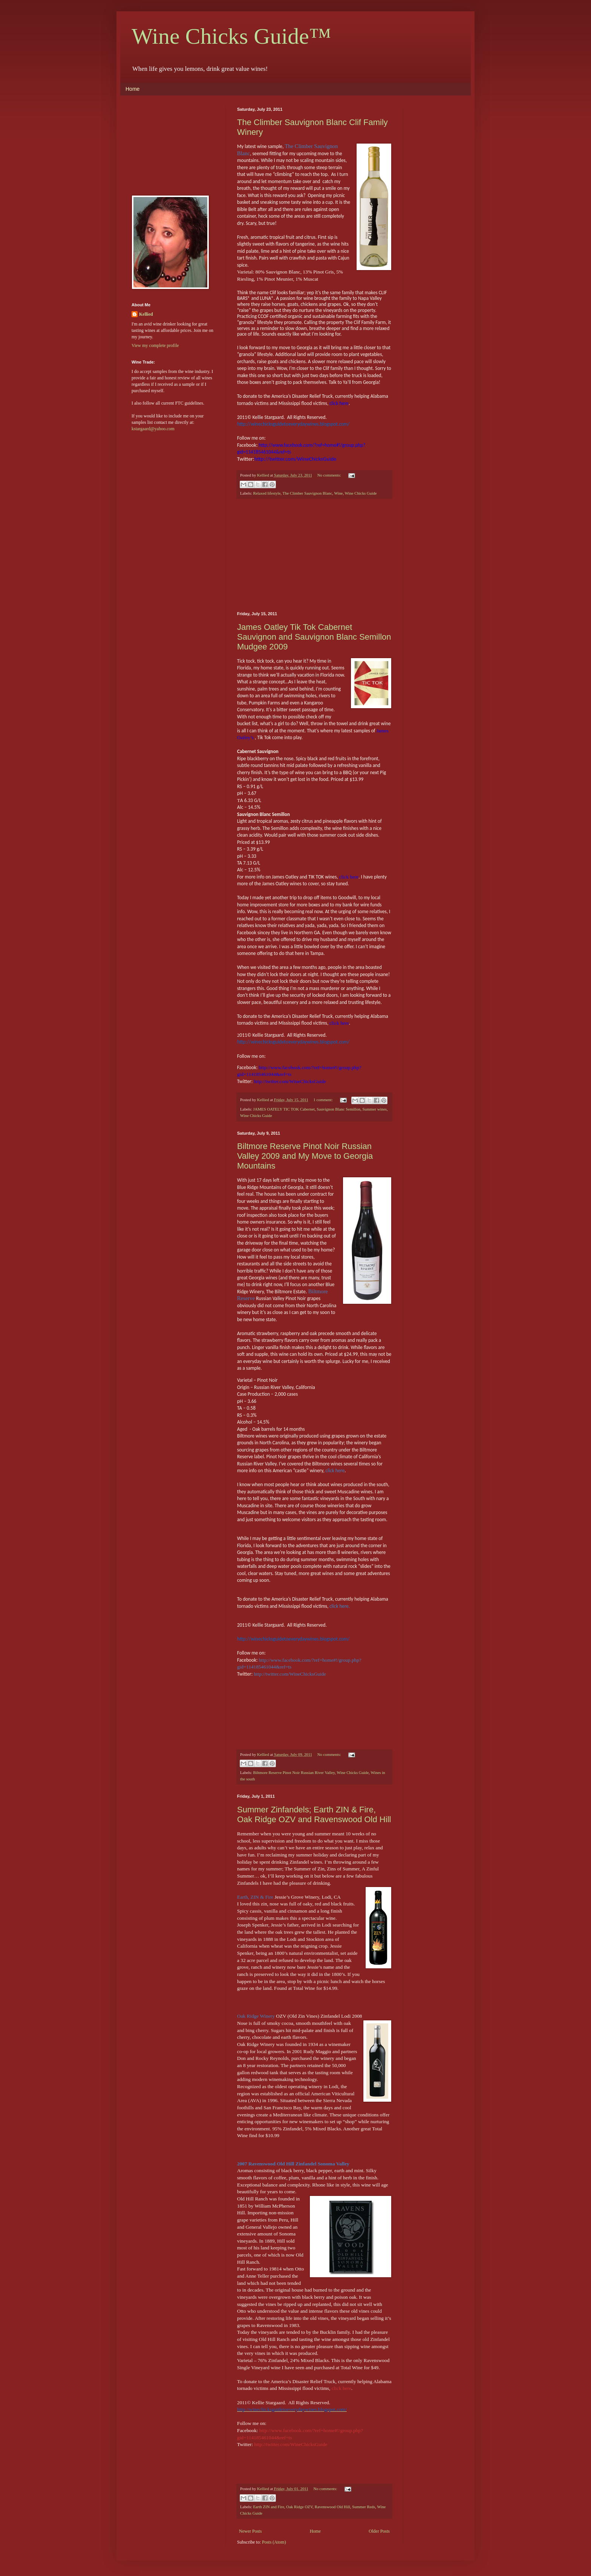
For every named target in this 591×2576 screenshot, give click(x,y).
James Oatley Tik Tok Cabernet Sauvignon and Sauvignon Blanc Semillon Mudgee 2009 (314, 636)
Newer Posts (250, 2531)
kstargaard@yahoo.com (153, 428)
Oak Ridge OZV (299, 2506)
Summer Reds (363, 2506)
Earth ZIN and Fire (268, 2506)
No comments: (329, 475)
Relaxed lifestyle (266, 493)
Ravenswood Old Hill (332, 2506)
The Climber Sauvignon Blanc (307, 493)
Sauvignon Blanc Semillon (338, 1109)
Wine (338, 493)
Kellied (146, 314)
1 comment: (323, 1099)
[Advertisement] (314, 555)
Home (132, 89)
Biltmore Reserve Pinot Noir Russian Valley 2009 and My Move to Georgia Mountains (305, 1155)
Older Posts (379, 2531)
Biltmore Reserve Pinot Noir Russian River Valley (294, 1772)
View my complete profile (155, 345)
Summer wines (375, 1109)
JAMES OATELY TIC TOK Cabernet (283, 1109)
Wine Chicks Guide (361, 493)
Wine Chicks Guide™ (231, 36)
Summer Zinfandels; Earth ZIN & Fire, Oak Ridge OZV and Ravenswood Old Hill (314, 1814)
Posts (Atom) (274, 2542)
